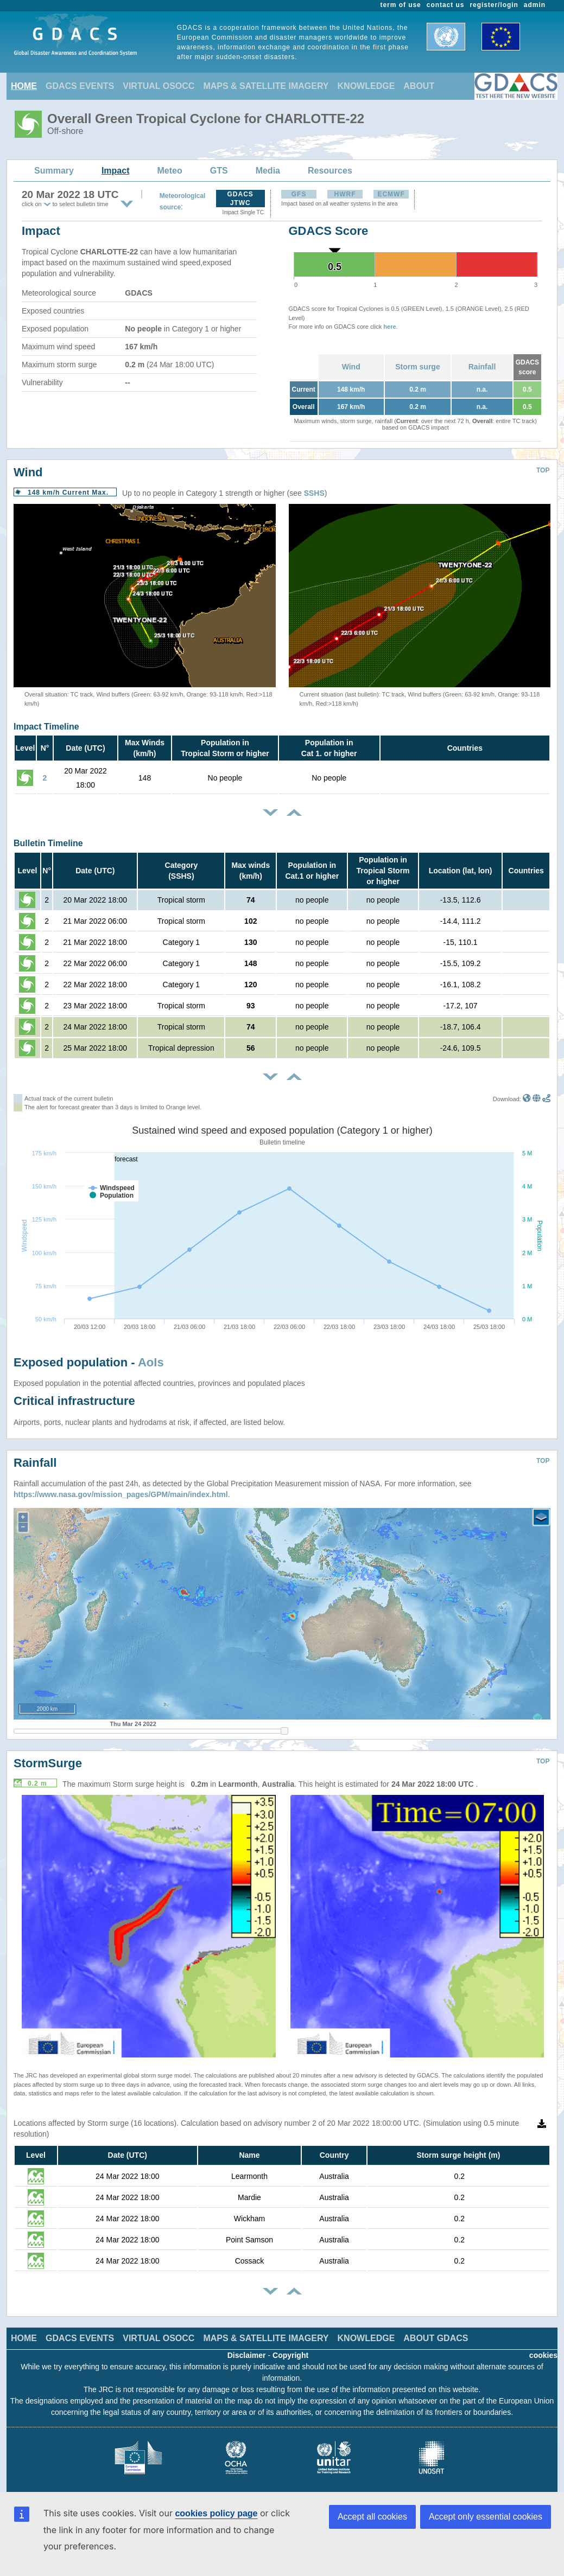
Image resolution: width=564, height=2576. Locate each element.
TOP (542, 470)
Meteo (169, 170)
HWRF (345, 194)
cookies (543, 2355)
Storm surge (417, 366)
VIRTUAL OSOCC (158, 86)
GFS (299, 194)
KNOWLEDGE (366, 86)
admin (535, 5)
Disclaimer (246, 2355)
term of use (401, 5)
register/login (494, 5)
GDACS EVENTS (80, 86)
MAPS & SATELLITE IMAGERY (265, 86)
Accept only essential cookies (485, 2516)
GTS (219, 170)
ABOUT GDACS (435, 2338)
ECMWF (390, 194)
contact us (446, 5)
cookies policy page (216, 2513)
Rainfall (482, 366)
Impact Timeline (46, 726)
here (389, 326)
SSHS (314, 493)
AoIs (151, 1362)
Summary (54, 170)
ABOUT (418, 86)
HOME (24, 86)
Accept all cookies (372, 2516)
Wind (351, 366)
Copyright (290, 2355)
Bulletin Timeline (48, 843)
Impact (116, 170)
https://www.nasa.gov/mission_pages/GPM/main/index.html (121, 1494)
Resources (330, 170)
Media (268, 170)
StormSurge (48, 1763)
